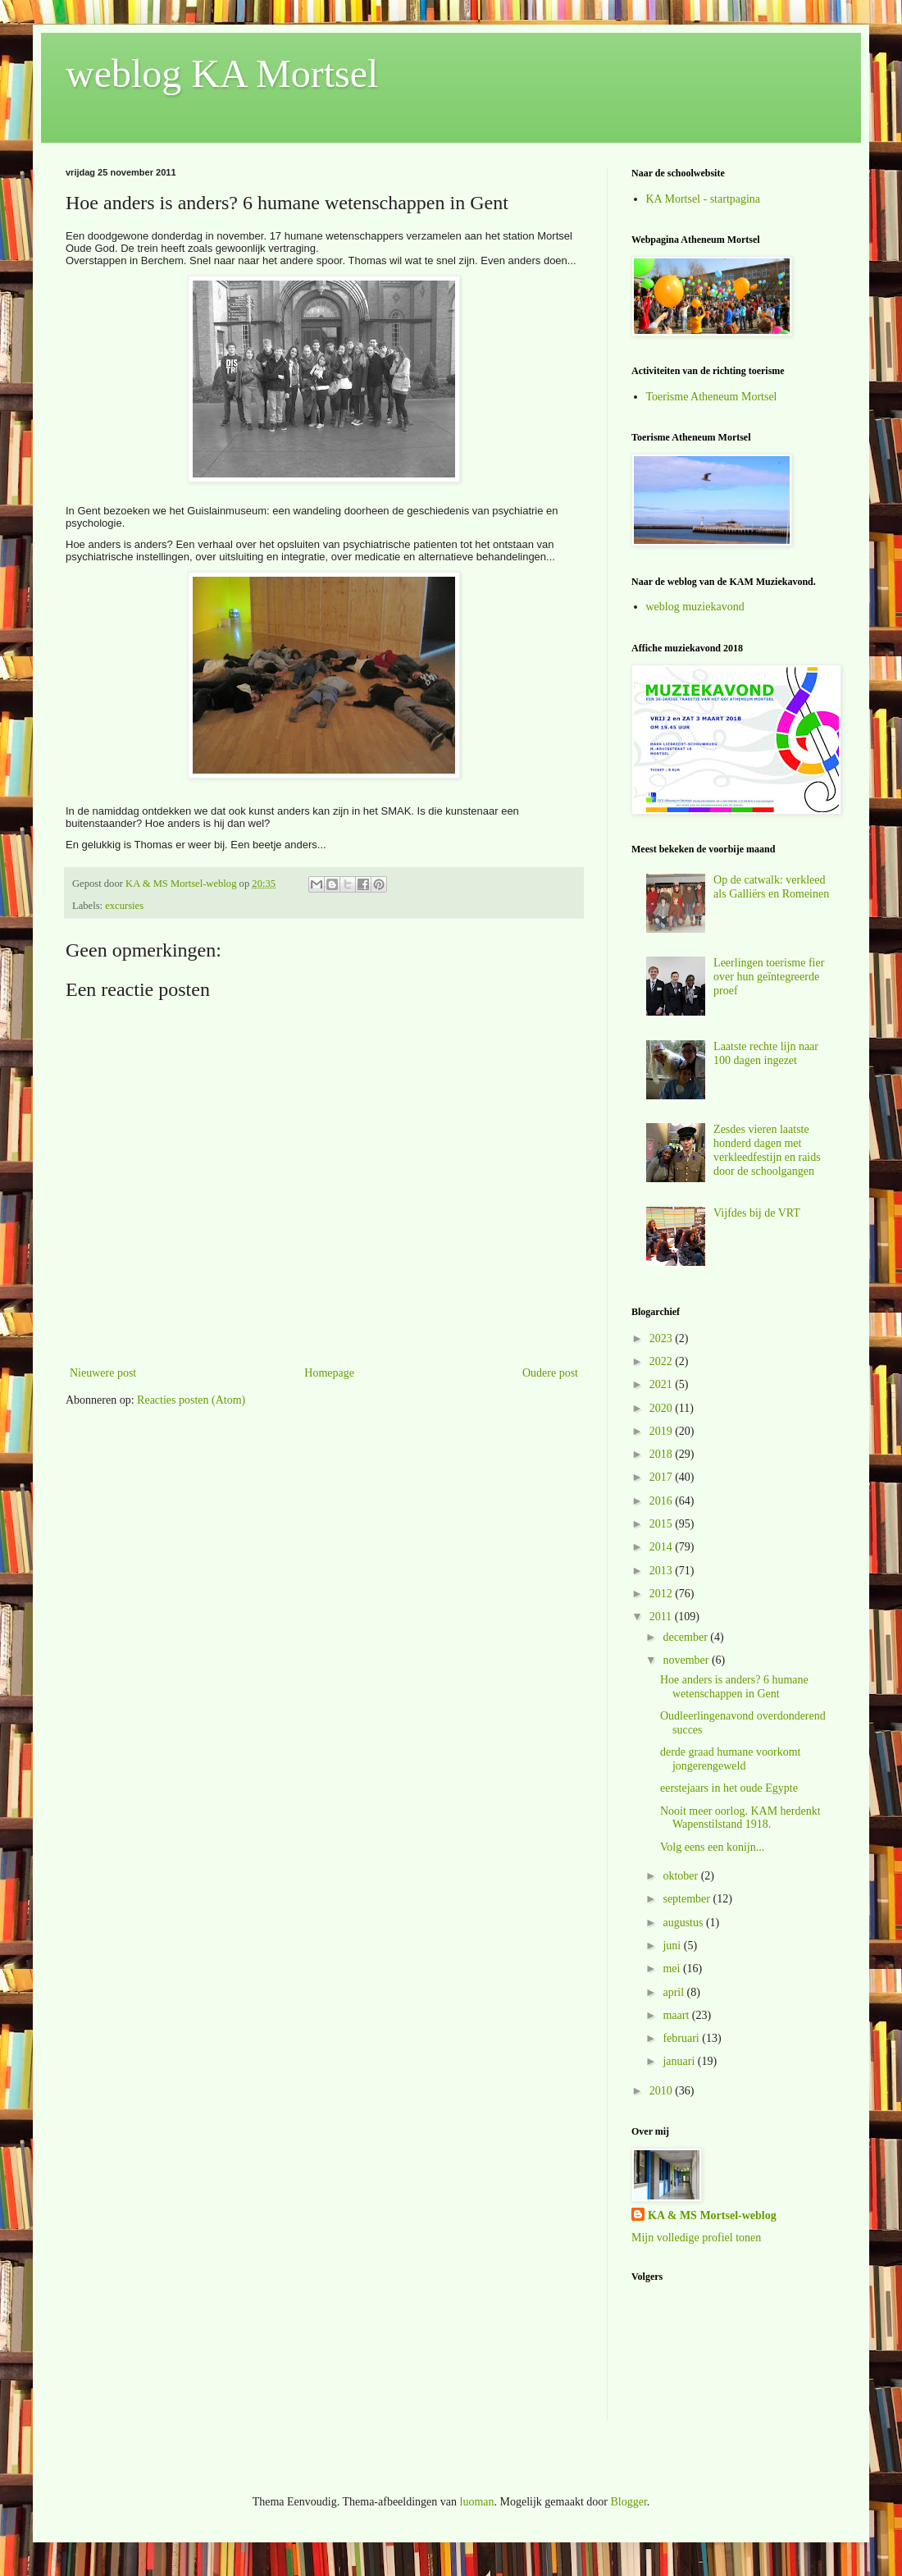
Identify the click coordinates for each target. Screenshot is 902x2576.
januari (680, 2061)
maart (677, 2015)
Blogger (628, 2502)
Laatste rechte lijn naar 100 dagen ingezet (765, 1053)
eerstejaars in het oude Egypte (729, 1788)
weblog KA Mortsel (222, 73)
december (686, 1637)
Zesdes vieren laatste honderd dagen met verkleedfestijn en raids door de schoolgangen (767, 1149)
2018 (662, 1454)
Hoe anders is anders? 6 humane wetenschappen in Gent (734, 1687)
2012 (662, 1593)
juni (673, 1945)
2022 (662, 1361)
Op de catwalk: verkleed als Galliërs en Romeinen (771, 887)
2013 (662, 1570)
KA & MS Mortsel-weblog (712, 2215)
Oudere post (550, 1373)
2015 (662, 1524)
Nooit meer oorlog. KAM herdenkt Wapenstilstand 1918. (740, 1818)
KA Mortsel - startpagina (703, 199)
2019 (662, 1431)
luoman (477, 2502)
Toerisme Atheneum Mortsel (711, 397)
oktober (681, 1876)
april (674, 1992)
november (687, 1660)
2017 (662, 1477)
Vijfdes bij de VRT (756, 1213)
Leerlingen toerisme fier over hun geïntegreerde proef (768, 977)
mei (673, 1968)
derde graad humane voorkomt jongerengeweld (730, 1759)
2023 (662, 1338)
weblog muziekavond (695, 607)
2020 (662, 1408)
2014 (662, 1547)
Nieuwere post (103, 1373)
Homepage (329, 1373)
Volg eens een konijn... (712, 1847)
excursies (124, 905)
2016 (662, 1501)
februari (682, 2038)
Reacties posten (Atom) (191, 1400)
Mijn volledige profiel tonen (696, 2237)
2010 (662, 2091)
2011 (662, 1616)
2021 (662, 1384)
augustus (684, 1922)
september (688, 1899)
